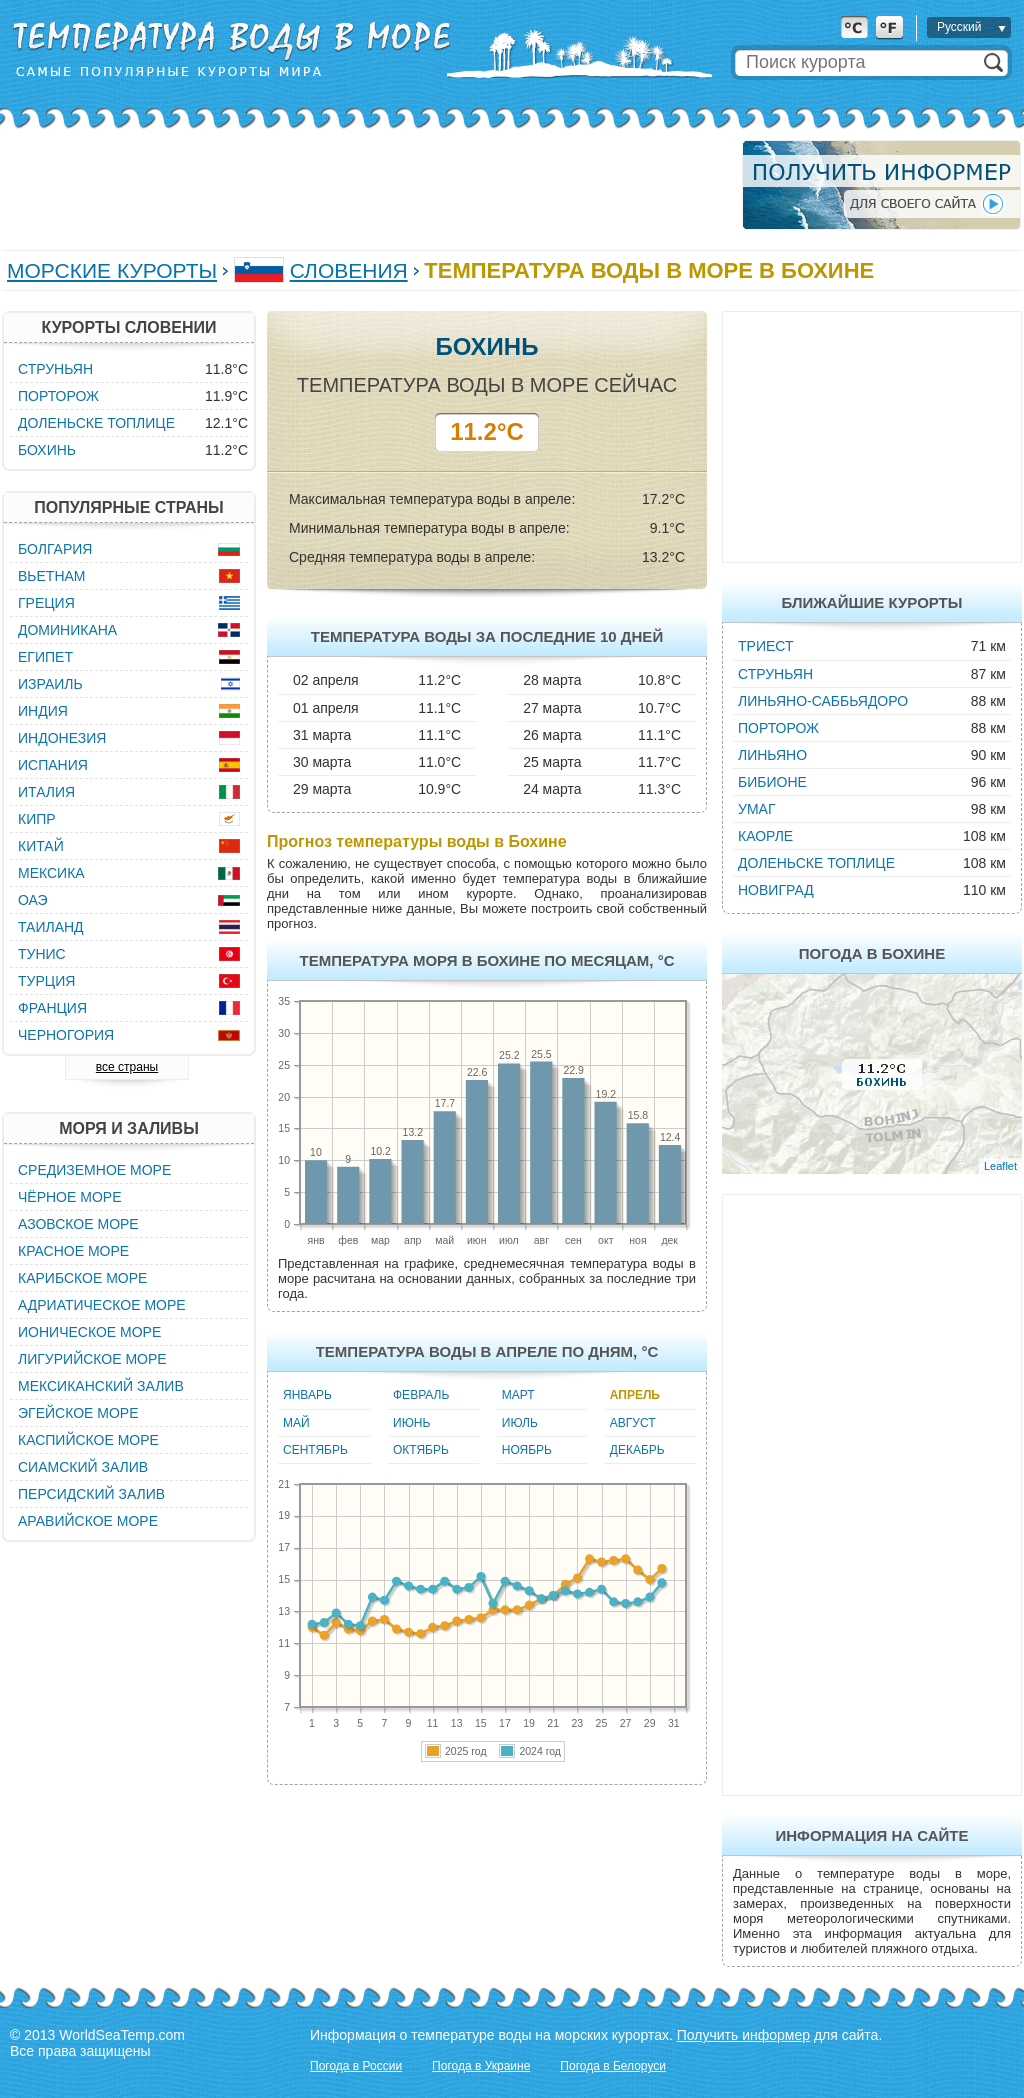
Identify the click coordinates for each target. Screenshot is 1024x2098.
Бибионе (772, 782)
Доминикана (67, 630)
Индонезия (62, 738)
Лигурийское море (92, 1359)
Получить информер (743, 2035)
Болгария (55, 549)
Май (296, 1423)
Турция (46, 981)
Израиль (50, 684)
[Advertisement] (366, 185)
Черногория (66, 1035)
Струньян (775, 674)
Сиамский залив (83, 1467)
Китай (41, 846)
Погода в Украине (481, 2066)
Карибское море (82, 1278)
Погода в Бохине (872, 953)
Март (518, 1395)
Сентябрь (315, 1450)
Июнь (411, 1423)
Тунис (42, 954)
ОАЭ (33, 900)
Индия (43, 711)
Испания (53, 765)
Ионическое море (89, 1332)
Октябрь (421, 1450)
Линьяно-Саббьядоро (823, 701)
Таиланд (51, 927)
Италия (46, 792)
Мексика (51, 873)
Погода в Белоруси (613, 2066)
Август (633, 1423)
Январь (307, 1395)
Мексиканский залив (101, 1386)
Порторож (778, 728)
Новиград (776, 890)
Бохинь (47, 450)
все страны (127, 1067)
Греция (46, 603)
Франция (52, 1008)
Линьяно (772, 755)
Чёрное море (69, 1197)
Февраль (421, 1395)
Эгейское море (78, 1413)
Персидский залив (91, 1494)
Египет (45, 657)
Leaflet (1000, 1166)
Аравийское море (88, 1521)
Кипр (37, 819)
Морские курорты (112, 270)
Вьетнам (52, 576)
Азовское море (78, 1224)
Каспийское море (88, 1440)
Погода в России (356, 2066)
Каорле (765, 836)
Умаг (756, 809)
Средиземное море (94, 1170)
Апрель (635, 1395)
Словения (349, 270)
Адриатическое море (102, 1305)
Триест (766, 646)
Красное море (73, 1251)
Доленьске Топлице (816, 863)
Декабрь (637, 1450)
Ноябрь (527, 1450)
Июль (520, 1423)
